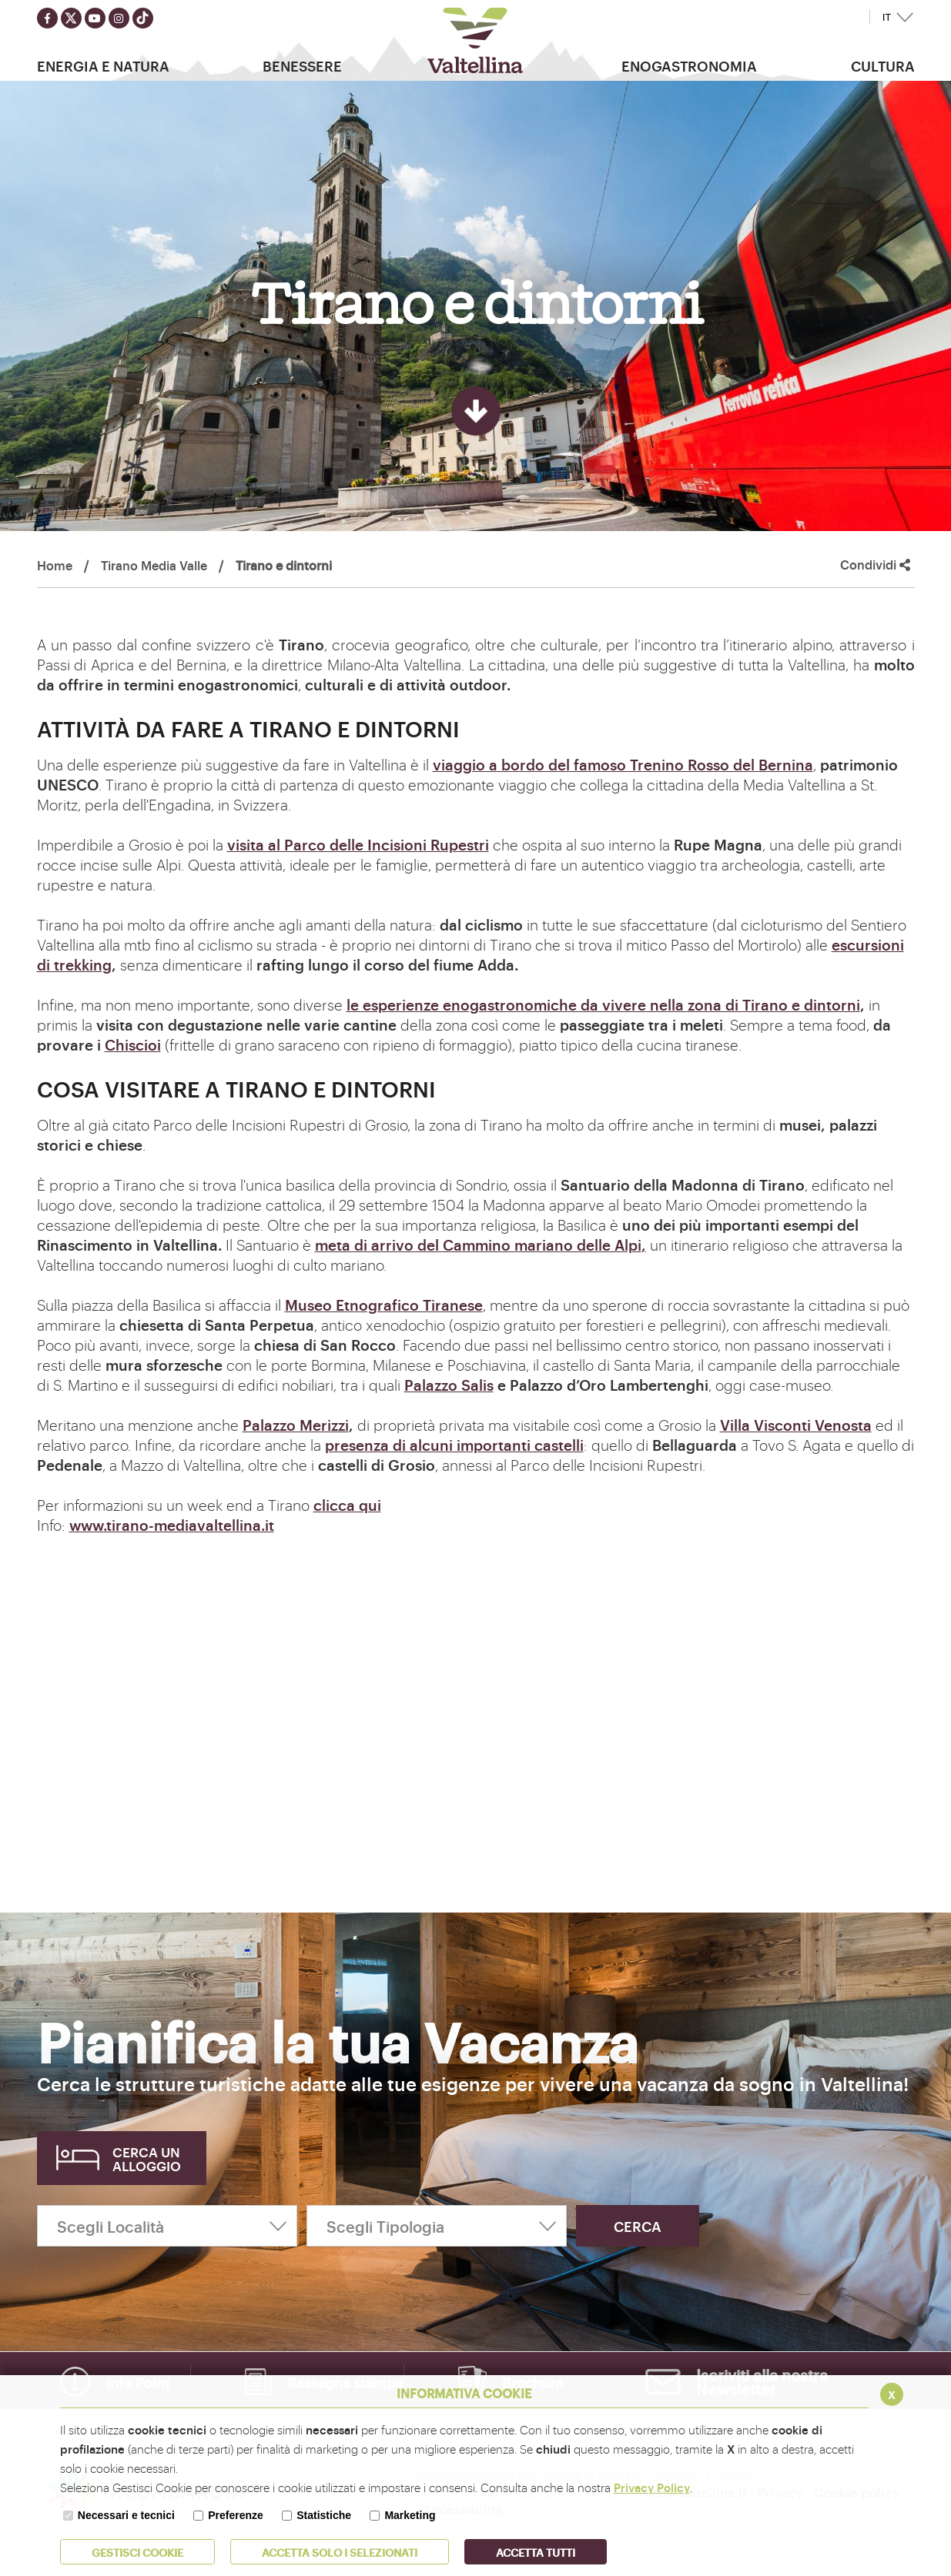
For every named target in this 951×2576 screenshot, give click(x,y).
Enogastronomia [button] (689, 65)
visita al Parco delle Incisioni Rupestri (358, 844)
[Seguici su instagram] (119, 18)
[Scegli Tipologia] (436, 2226)
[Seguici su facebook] (47, 18)
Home (54, 564)
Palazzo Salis (449, 1385)
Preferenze (235, 2515)
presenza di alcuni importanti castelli (454, 1445)
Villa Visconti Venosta (796, 1425)
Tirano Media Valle (154, 564)
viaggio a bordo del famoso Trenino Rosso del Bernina (623, 764)
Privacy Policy (652, 2487)
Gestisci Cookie (137, 2551)
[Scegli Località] (167, 2226)
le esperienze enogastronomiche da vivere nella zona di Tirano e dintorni (603, 1004)
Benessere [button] (302, 65)
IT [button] (887, 17)
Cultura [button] (883, 65)
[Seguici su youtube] (95, 18)
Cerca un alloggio (146, 2158)
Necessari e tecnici (126, 2515)
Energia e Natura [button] (103, 65)
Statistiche (323, 2515)
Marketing (409, 2515)
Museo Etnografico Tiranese (384, 1305)
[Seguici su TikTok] (142, 18)
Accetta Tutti (535, 2551)
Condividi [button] (875, 564)
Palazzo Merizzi (296, 1425)
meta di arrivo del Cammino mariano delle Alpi (478, 1245)
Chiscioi (133, 1044)
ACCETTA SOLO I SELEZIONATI (339, 2551)
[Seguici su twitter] (71, 18)
